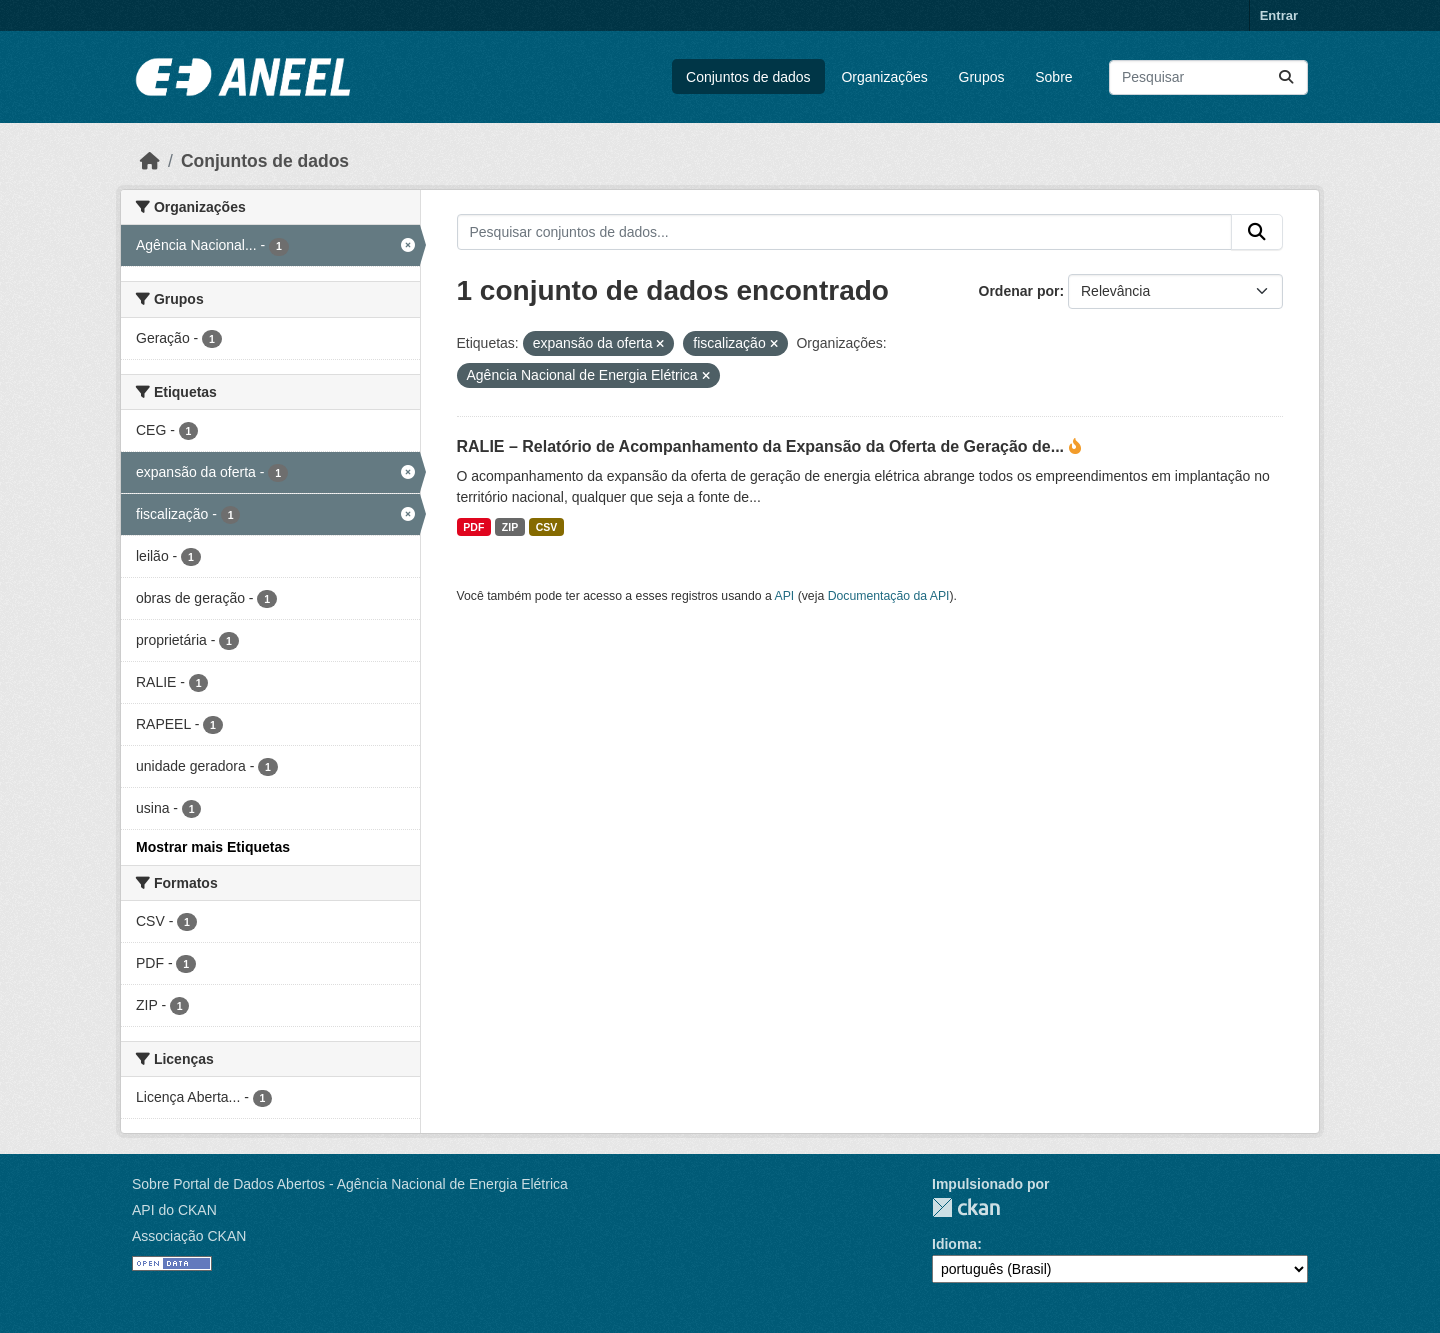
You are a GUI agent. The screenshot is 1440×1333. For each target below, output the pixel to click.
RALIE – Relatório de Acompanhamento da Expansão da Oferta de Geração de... (763, 446)
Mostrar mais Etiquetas (213, 847)
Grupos (982, 77)
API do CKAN (174, 1210)
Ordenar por (1019, 291)
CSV (547, 527)
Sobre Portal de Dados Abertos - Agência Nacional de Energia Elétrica (350, 1184)
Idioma (954, 1244)
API (785, 596)
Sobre (1053, 77)
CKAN (966, 1207)
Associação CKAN (189, 1236)
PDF (473, 527)
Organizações (884, 77)
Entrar (1279, 15)
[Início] (150, 161)
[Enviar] (1286, 77)
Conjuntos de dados (748, 77)
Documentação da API (889, 596)
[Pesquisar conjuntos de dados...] (1208, 77)
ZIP (510, 527)
